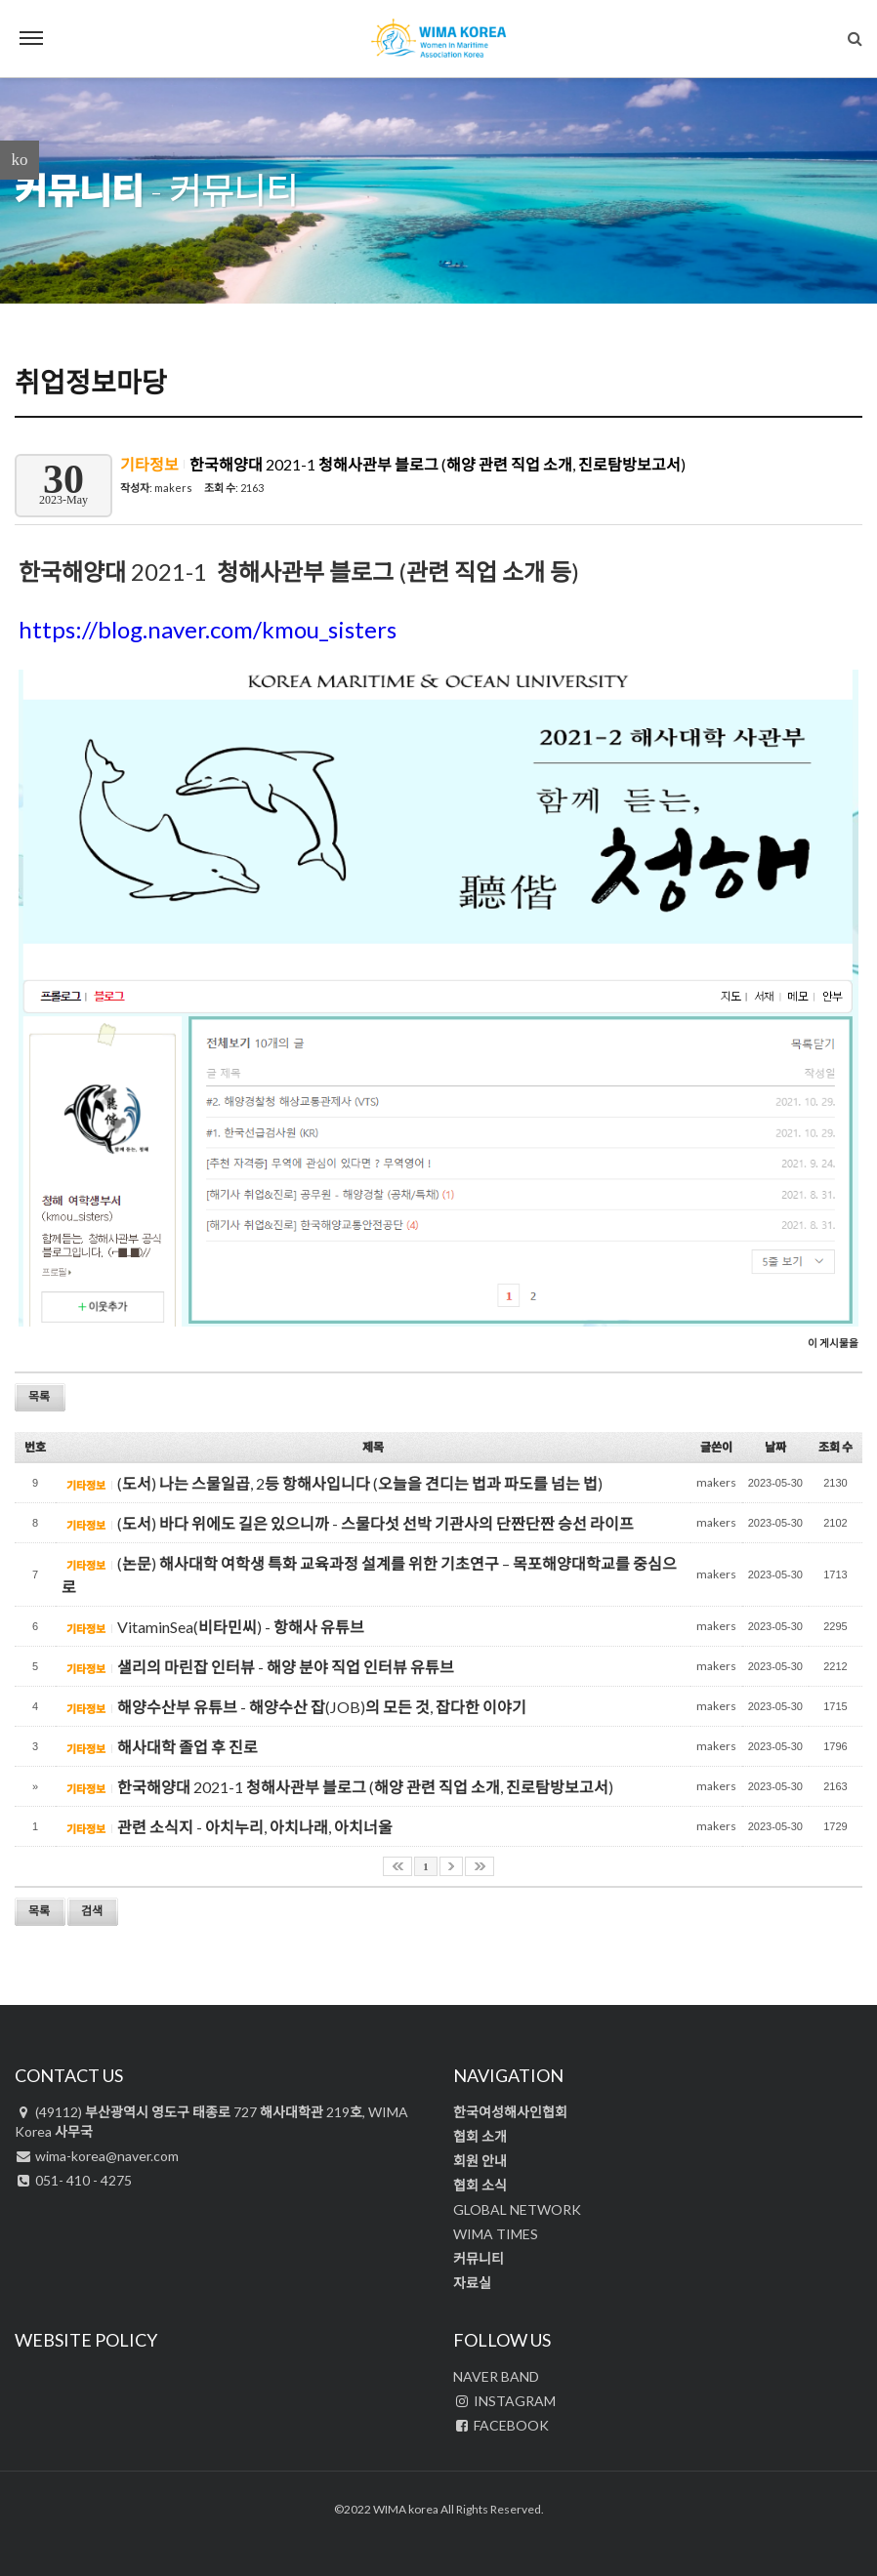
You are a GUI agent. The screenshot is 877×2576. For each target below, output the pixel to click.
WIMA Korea (438, 39)
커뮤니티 (79, 190)
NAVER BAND (496, 2376)
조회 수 (835, 1447)
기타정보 (151, 464)
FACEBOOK (501, 2425)
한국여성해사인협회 (510, 2112)
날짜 (775, 1447)
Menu (31, 38)
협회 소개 (480, 2136)
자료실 (472, 2282)
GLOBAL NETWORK (517, 2209)
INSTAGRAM (504, 2400)
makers (173, 487)
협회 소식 (480, 2185)
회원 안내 (480, 2160)
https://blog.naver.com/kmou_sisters (208, 629)
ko (20, 159)
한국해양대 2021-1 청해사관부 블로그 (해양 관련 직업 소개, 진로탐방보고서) (437, 464)
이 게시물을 (833, 1342)
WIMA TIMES (495, 2234)
